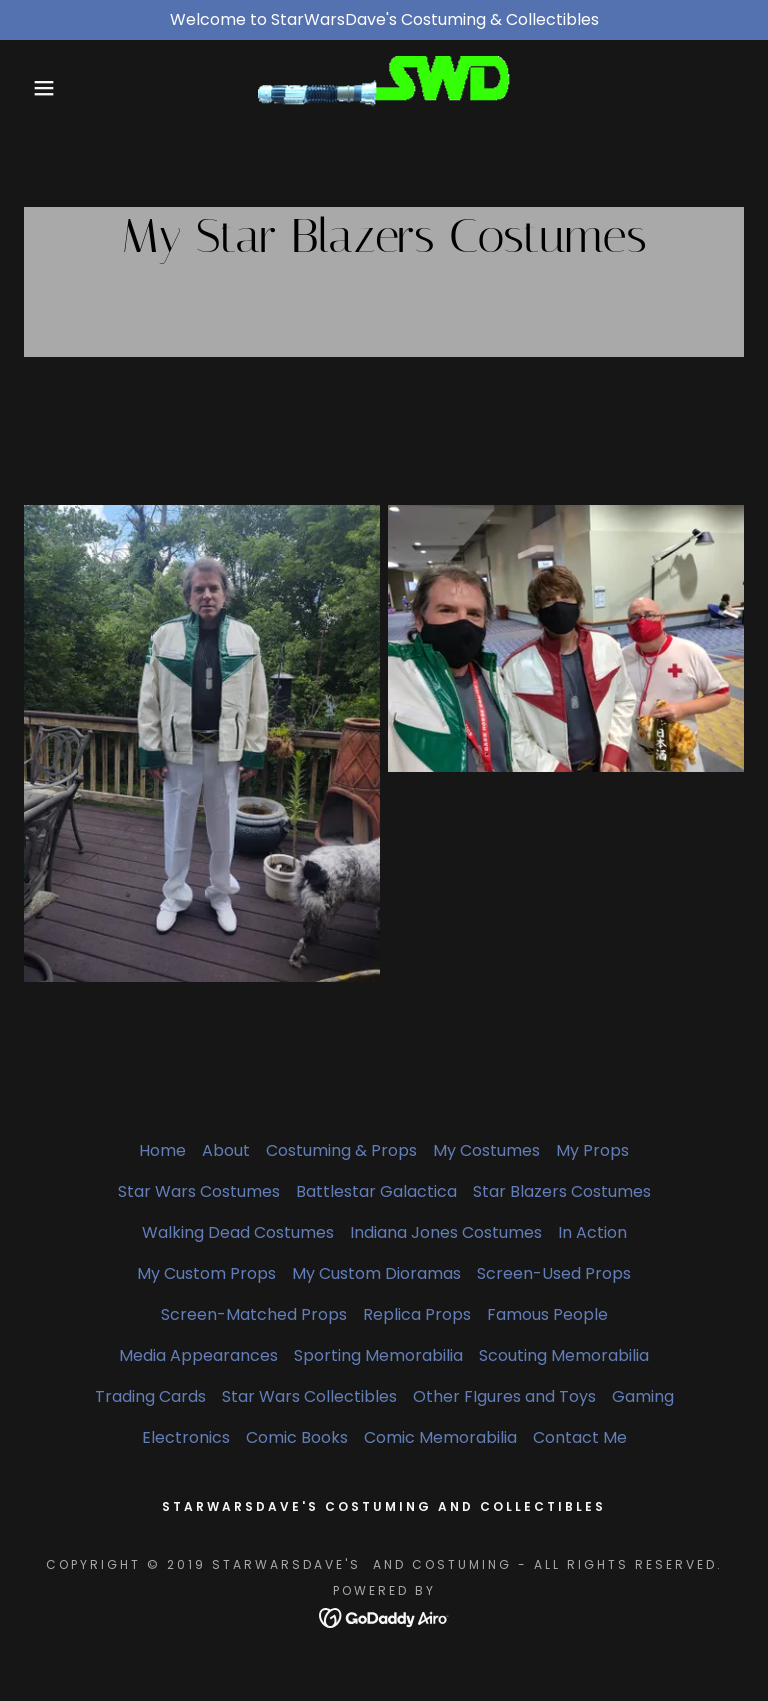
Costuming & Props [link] (341, 1150)
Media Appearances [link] (198, 1355)
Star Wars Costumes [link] (199, 1191)
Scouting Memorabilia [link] (564, 1355)
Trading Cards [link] (150, 1396)
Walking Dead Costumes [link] (238, 1232)
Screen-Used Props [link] (554, 1273)
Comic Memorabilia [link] (440, 1437)
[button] (38, 88)
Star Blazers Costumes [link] (562, 1191)
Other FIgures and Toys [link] (504, 1396)
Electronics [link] (186, 1437)
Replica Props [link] (417, 1314)
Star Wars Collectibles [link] (309, 1396)
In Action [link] (592, 1232)
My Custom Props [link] (206, 1273)
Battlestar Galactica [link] (376, 1191)
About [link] (226, 1150)
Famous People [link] (547, 1314)
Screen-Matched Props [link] (254, 1314)
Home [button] (162, 1150)
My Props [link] (592, 1150)
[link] (384, 87)
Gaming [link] (643, 1396)
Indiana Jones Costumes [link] (446, 1232)
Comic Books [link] (297, 1437)
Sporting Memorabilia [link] (378, 1355)
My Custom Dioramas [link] (376, 1273)
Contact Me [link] (580, 1437)
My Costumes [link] (486, 1150)
